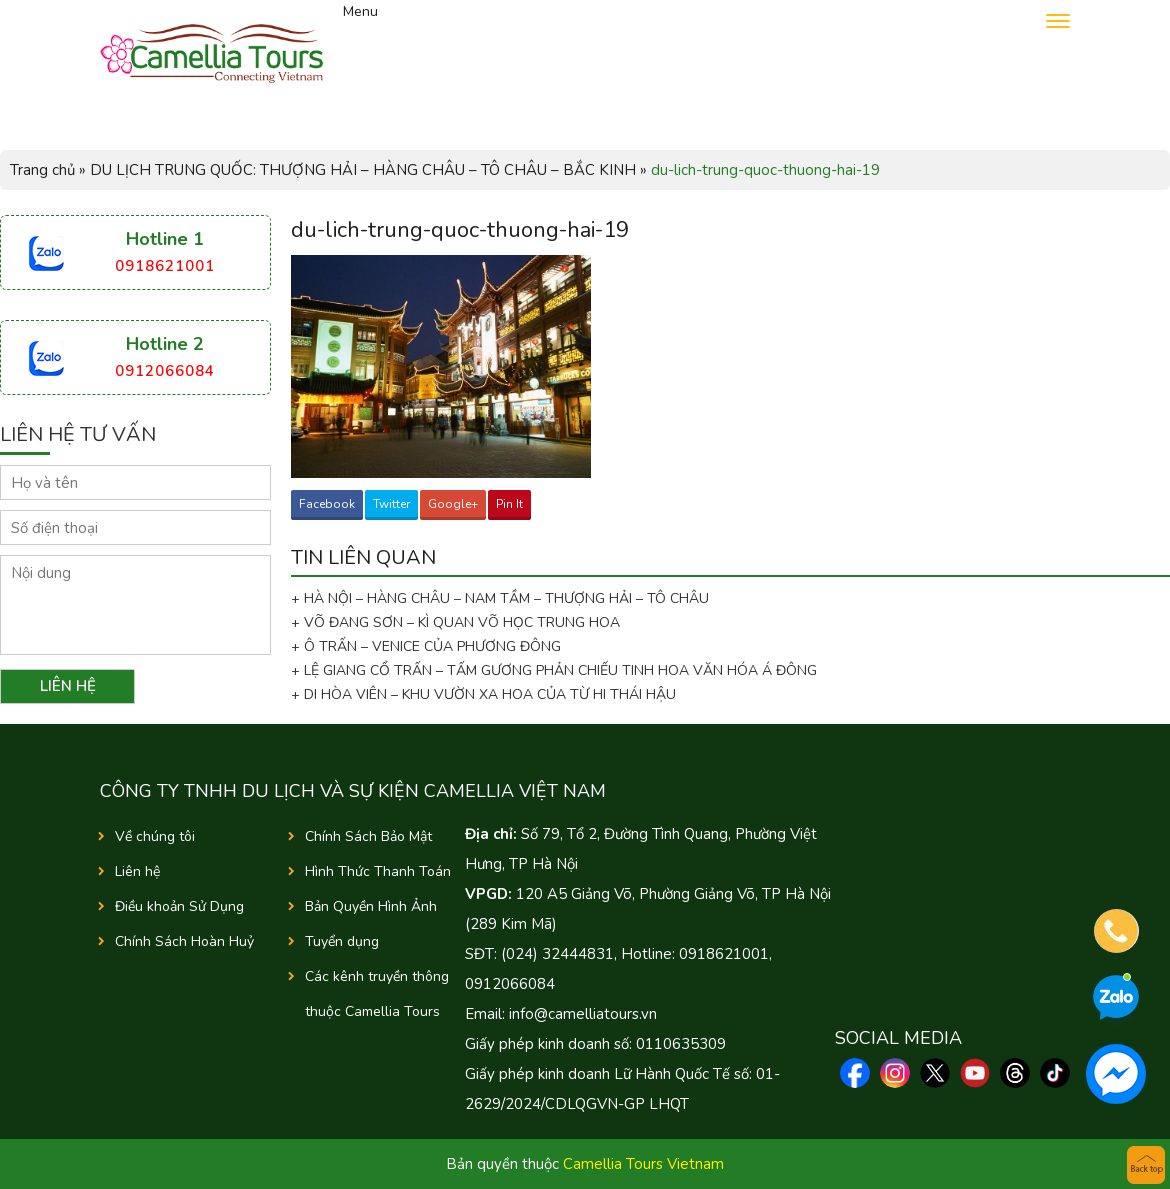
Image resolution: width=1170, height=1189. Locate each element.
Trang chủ (42, 170)
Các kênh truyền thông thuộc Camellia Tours (377, 994)
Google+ (453, 504)
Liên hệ (137, 871)
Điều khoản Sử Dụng (179, 906)
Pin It (509, 504)
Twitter (391, 504)
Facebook (327, 504)
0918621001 (165, 266)
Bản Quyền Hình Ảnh (371, 906)
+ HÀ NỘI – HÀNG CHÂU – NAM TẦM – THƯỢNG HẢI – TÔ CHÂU (504, 598)
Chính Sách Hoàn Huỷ (184, 941)
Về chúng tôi (155, 836)
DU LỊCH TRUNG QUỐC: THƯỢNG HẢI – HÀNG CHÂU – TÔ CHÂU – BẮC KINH (363, 170)
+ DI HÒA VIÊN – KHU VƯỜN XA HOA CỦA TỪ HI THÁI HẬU (483, 694)
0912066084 (165, 371)
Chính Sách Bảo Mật (368, 836)
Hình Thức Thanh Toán (378, 871)
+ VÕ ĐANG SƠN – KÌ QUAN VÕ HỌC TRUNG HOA (455, 622)
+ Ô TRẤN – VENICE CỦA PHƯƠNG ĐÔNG (426, 646)
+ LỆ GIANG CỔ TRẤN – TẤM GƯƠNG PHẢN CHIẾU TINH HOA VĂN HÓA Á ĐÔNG (554, 670)
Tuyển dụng (342, 941)
